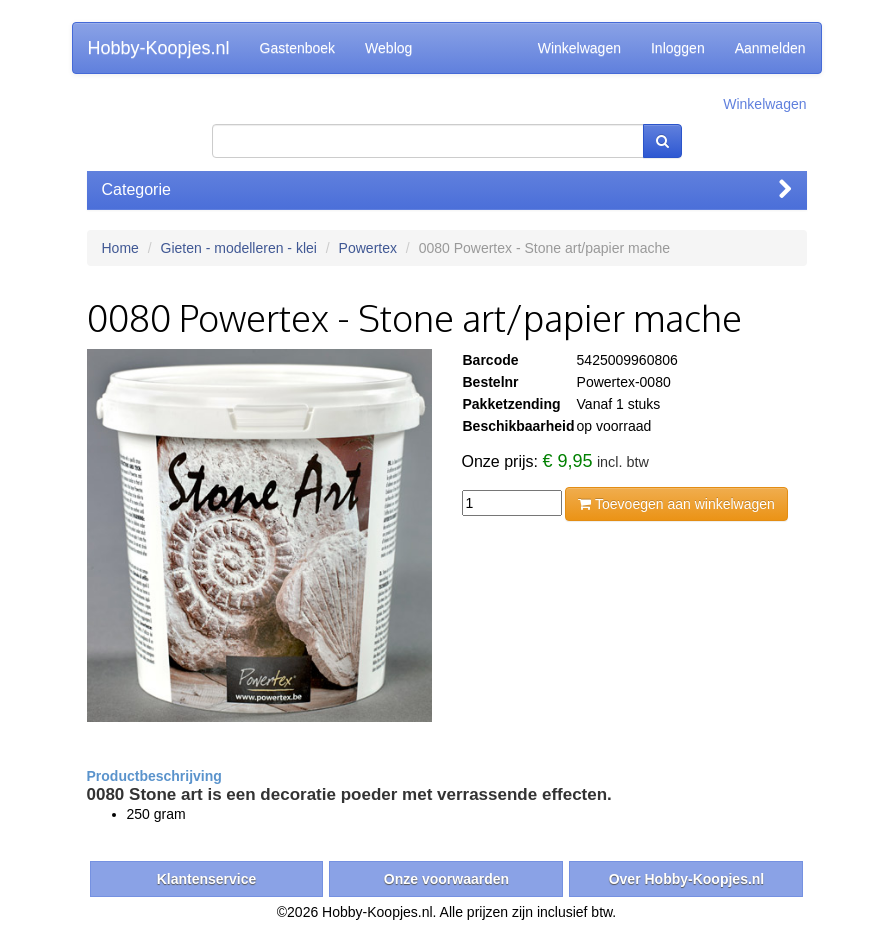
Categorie (447, 189)
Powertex (368, 248)
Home (120, 248)
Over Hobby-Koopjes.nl (687, 879)
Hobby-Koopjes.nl (159, 48)
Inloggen (678, 48)
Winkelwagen (579, 48)
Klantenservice (207, 879)
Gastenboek (298, 48)
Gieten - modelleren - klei (239, 248)
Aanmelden (770, 48)
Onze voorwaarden (446, 879)
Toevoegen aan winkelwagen (676, 504)
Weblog (388, 48)
